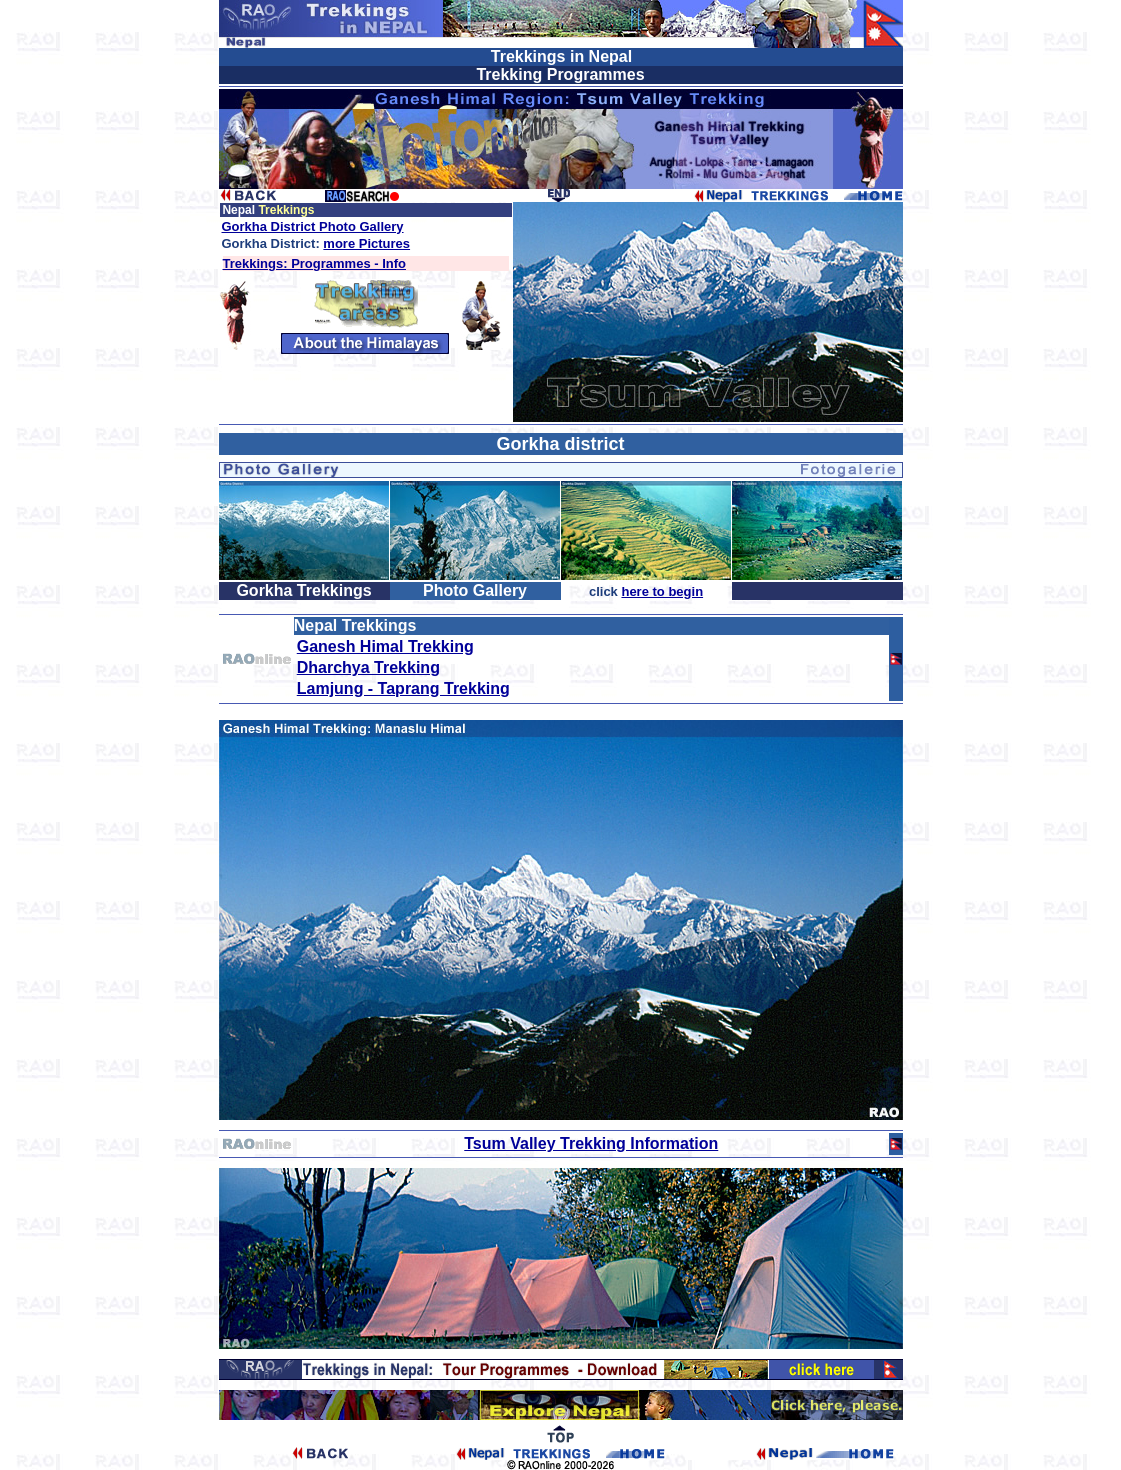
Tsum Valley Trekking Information (591, 1143)
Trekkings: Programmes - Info (315, 263)
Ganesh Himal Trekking (385, 646)
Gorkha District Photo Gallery (313, 226)
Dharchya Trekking (368, 667)
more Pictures (366, 243)
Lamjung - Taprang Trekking (403, 688)
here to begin (662, 591)
